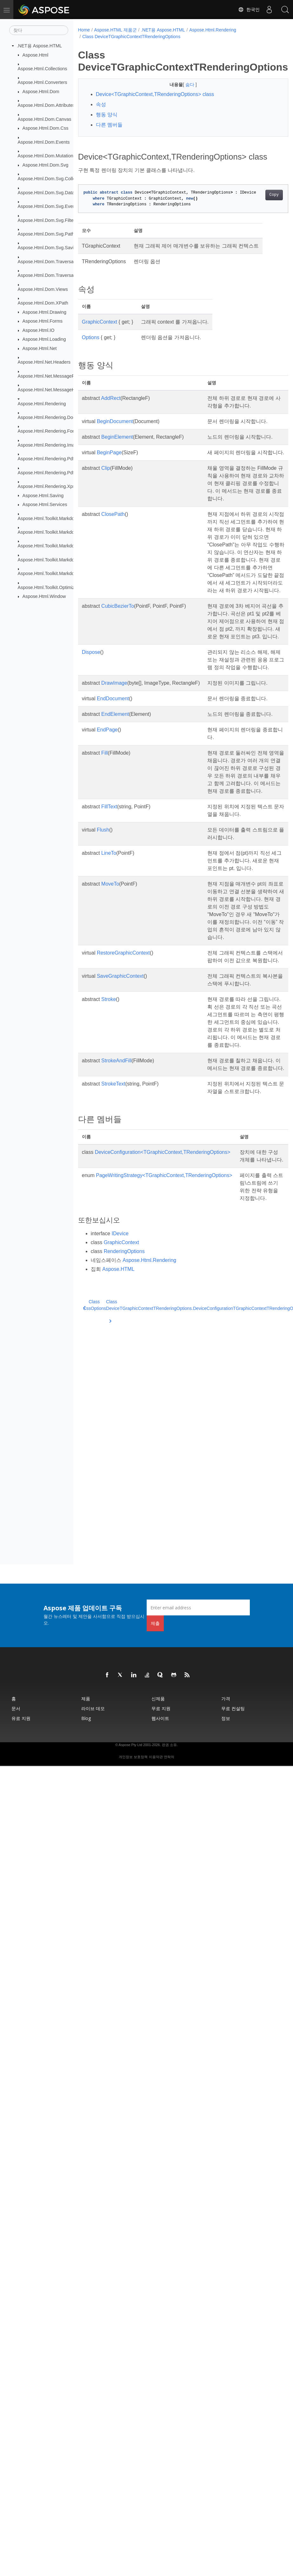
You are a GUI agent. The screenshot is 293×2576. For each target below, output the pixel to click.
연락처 (169, 1757)
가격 (225, 1699)
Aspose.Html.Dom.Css (46, 128)
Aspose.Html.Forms (43, 321)
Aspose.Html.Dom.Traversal (46, 261)
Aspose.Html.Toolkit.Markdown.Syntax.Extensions (68, 532)
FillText (109, 900)
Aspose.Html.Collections (42, 68)
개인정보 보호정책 (133, 1757)
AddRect (110, 408)
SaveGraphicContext (120, 1100)
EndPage (107, 816)
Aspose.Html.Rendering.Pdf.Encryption (57, 472)
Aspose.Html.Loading (44, 339)
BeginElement (117, 446)
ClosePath (113, 547)
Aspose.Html (36, 54)
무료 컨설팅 (233, 1708)
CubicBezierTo (117, 661)
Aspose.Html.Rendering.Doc (47, 417)
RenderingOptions (124, 1421)
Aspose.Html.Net (40, 348)
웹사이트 (160, 1718)
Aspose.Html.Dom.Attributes (46, 105)
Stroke (108, 1123)
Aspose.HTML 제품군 (115, 29)
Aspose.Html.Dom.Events (44, 142)
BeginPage (109, 470)
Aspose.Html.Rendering (42, 403)
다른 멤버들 (109, 124)
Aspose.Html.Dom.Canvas (44, 119)
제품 (85, 1699)
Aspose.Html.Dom (41, 91)
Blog (86, 1718)
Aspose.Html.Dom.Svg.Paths (47, 233)
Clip (105, 493)
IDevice (120, 1403)
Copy (259, 204)
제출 (155, 1623)
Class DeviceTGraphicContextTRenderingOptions (131, 36)
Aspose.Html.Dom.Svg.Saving (48, 247)
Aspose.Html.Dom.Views (43, 288)
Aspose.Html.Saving (43, 495)
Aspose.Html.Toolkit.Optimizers (49, 587)
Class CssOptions (94, 1475)
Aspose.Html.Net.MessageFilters (51, 376)
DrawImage (114, 761)
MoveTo (110, 985)
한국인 (249, 9)
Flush (103, 923)
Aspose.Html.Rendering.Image (49, 445)
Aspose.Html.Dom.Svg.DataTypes (52, 192)
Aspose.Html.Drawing (44, 311)
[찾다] (38, 30)
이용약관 (156, 1757)
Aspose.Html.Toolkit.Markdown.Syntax (57, 518)
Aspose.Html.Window (44, 596)
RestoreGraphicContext (123, 1069)
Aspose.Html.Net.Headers (44, 362)
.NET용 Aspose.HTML (39, 45)
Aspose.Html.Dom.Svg (46, 165)
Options (90, 347)
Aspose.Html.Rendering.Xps (46, 486)
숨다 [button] (183, 84)
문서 (15, 1708)
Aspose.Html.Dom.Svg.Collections (52, 178)
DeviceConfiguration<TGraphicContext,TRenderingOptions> (162, 1299)
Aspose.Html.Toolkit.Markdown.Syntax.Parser (64, 545)
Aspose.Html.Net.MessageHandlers (54, 389)
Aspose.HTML (118, 1439)
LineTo (108, 946)
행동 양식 (106, 114)
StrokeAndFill (116, 1192)
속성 (101, 104)
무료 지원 (160, 1708)
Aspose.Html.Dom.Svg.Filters (47, 220)
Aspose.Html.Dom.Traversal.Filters (53, 275)
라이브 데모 (93, 1708)
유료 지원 (20, 1718)
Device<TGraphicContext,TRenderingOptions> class (155, 94)
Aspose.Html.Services (45, 504)
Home (84, 29)
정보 (225, 1718)
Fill (104, 839)
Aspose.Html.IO (39, 330)
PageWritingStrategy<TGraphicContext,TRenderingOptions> (164, 1330)
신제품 (158, 1699)
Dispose (91, 723)
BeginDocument (115, 431)
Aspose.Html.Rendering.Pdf (46, 458)
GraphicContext (99, 331)
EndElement (115, 792)
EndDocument (113, 777)
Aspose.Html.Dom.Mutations (47, 155)
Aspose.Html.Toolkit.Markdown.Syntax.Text (61, 573)
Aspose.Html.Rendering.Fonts (48, 431)
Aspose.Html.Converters (42, 82)
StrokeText (113, 1223)
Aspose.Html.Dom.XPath (43, 302)
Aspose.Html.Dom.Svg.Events (48, 206)
